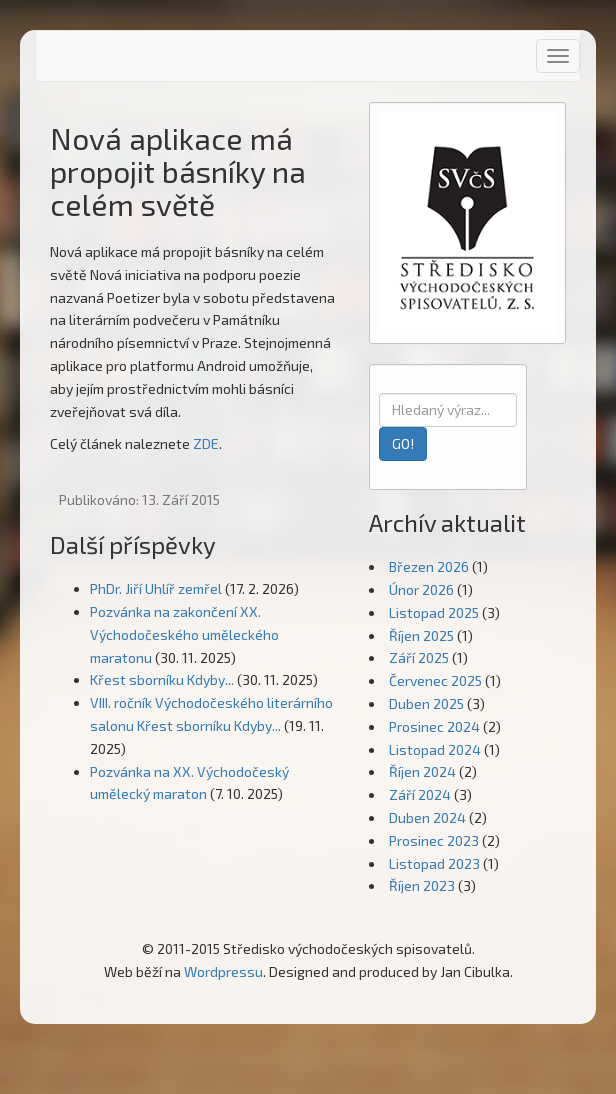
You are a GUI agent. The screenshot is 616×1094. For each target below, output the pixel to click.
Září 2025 (419, 657)
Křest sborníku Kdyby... (162, 679)
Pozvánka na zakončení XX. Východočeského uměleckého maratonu (184, 634)
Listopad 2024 (435, 749)
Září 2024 (420, 794)
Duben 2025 (426, 703)
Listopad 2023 (434, 863)
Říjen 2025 (421, 635)
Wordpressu (223, 971)
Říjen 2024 (422, 771)
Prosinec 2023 (434, 840)
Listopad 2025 (434, 612)
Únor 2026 (421, 589)
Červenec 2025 (435, 680)
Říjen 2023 (422, 885)
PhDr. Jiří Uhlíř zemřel (156, 588)
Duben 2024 (427, 817)
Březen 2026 (429, 566)
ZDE (206, 443)
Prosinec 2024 (434, 726)
